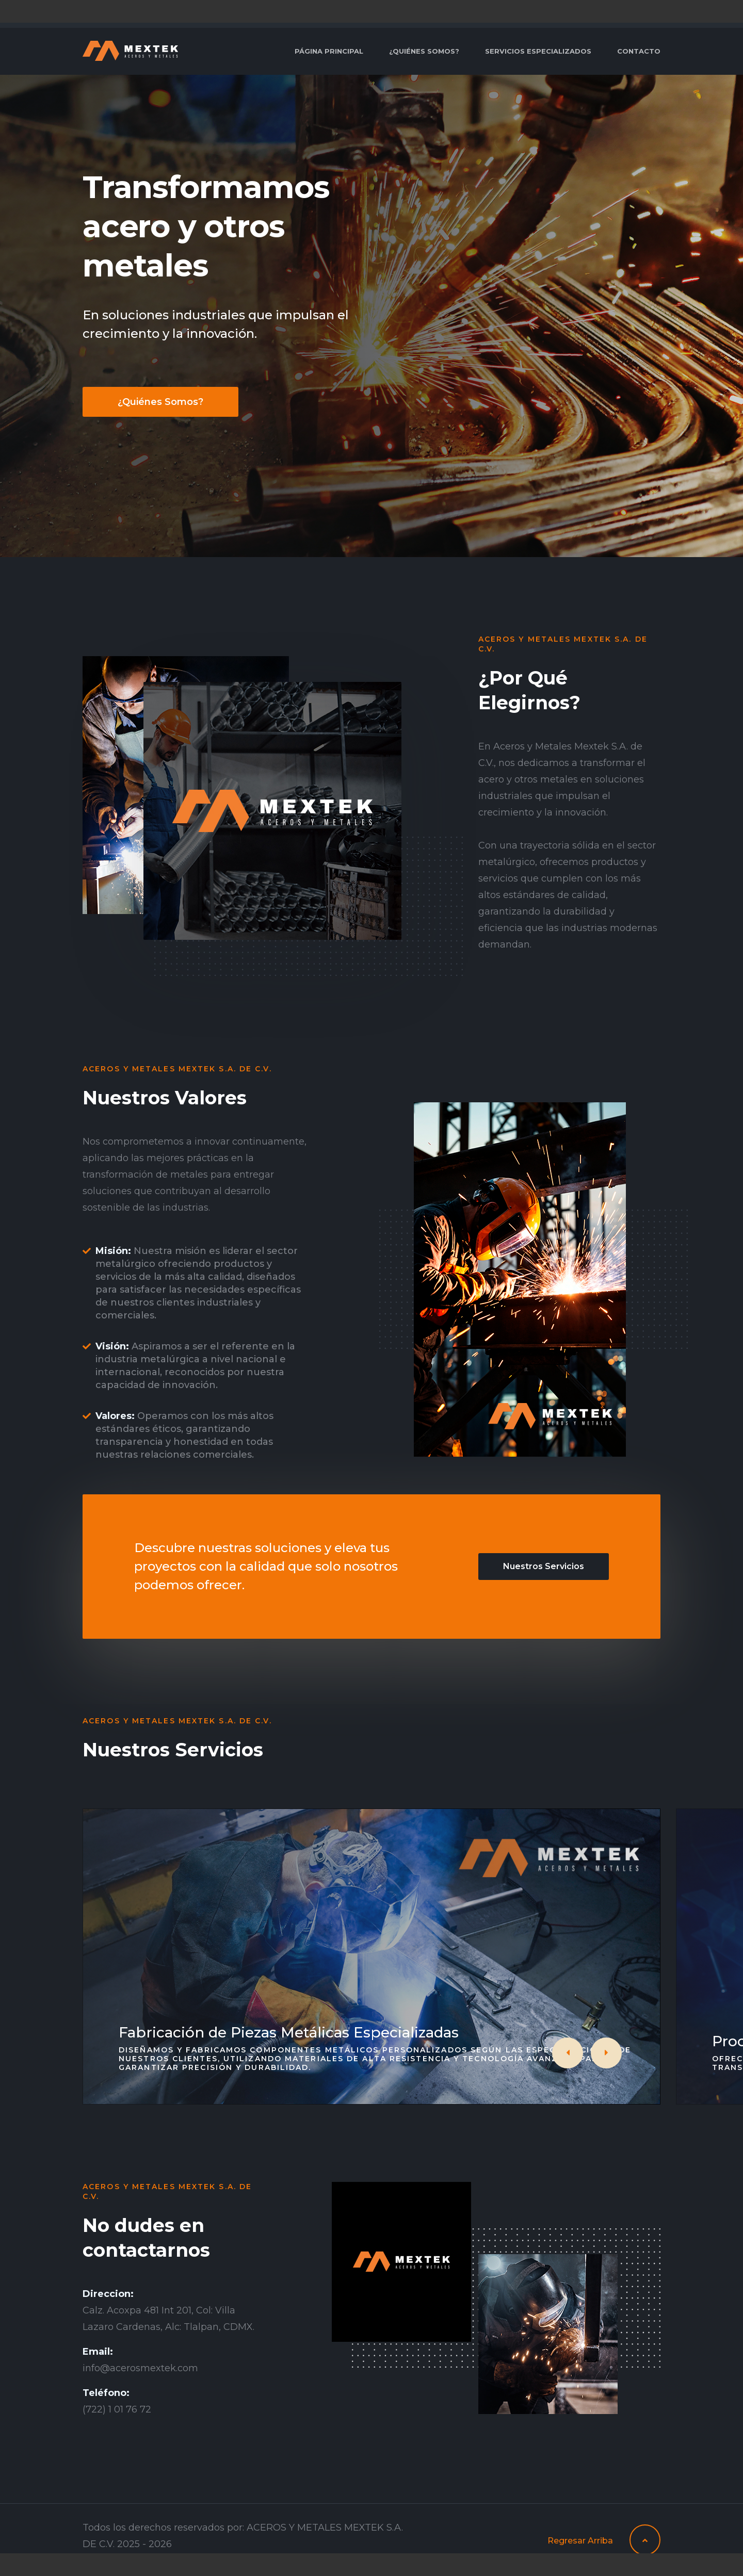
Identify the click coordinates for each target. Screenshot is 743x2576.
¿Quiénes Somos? (160, 401)
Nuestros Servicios (543, 1566)
